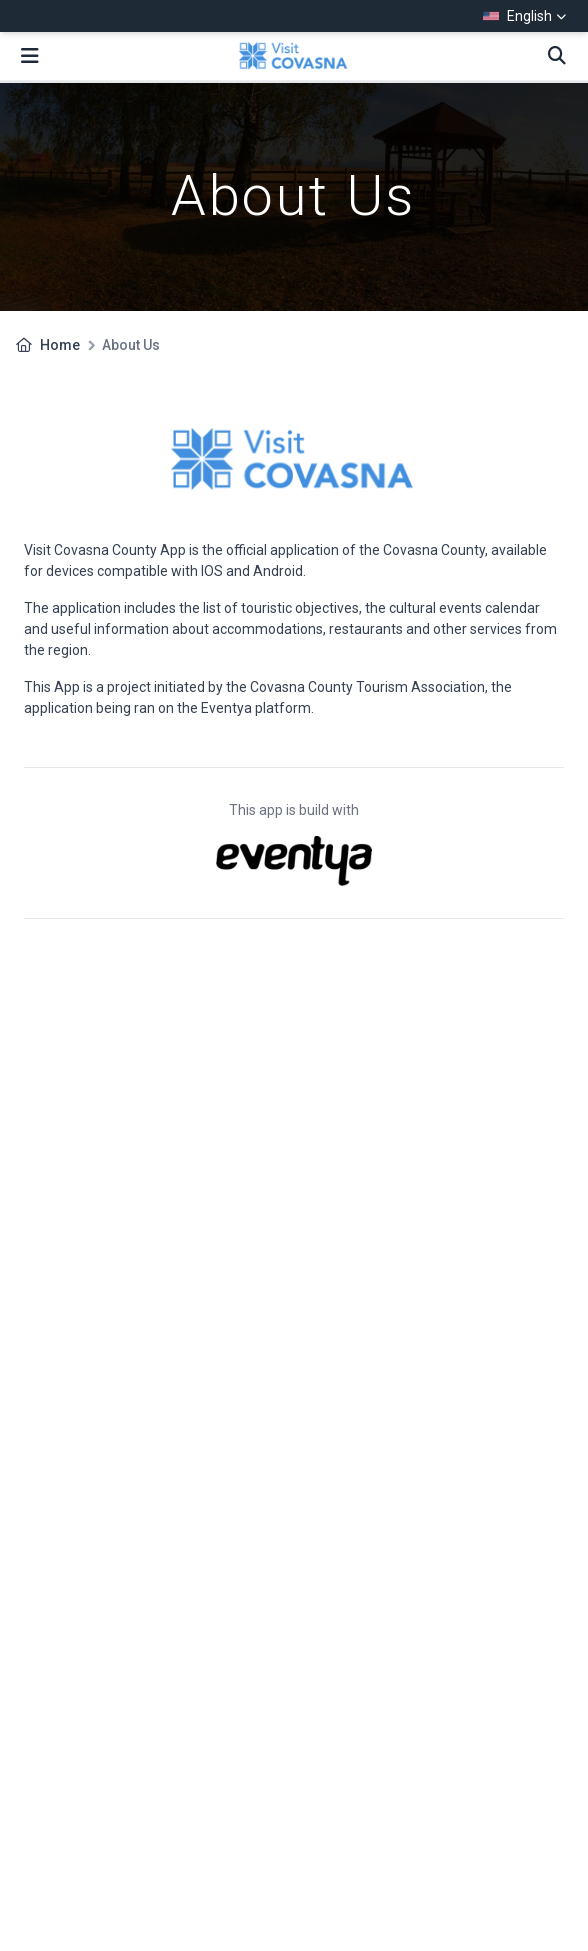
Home (60, 345)
